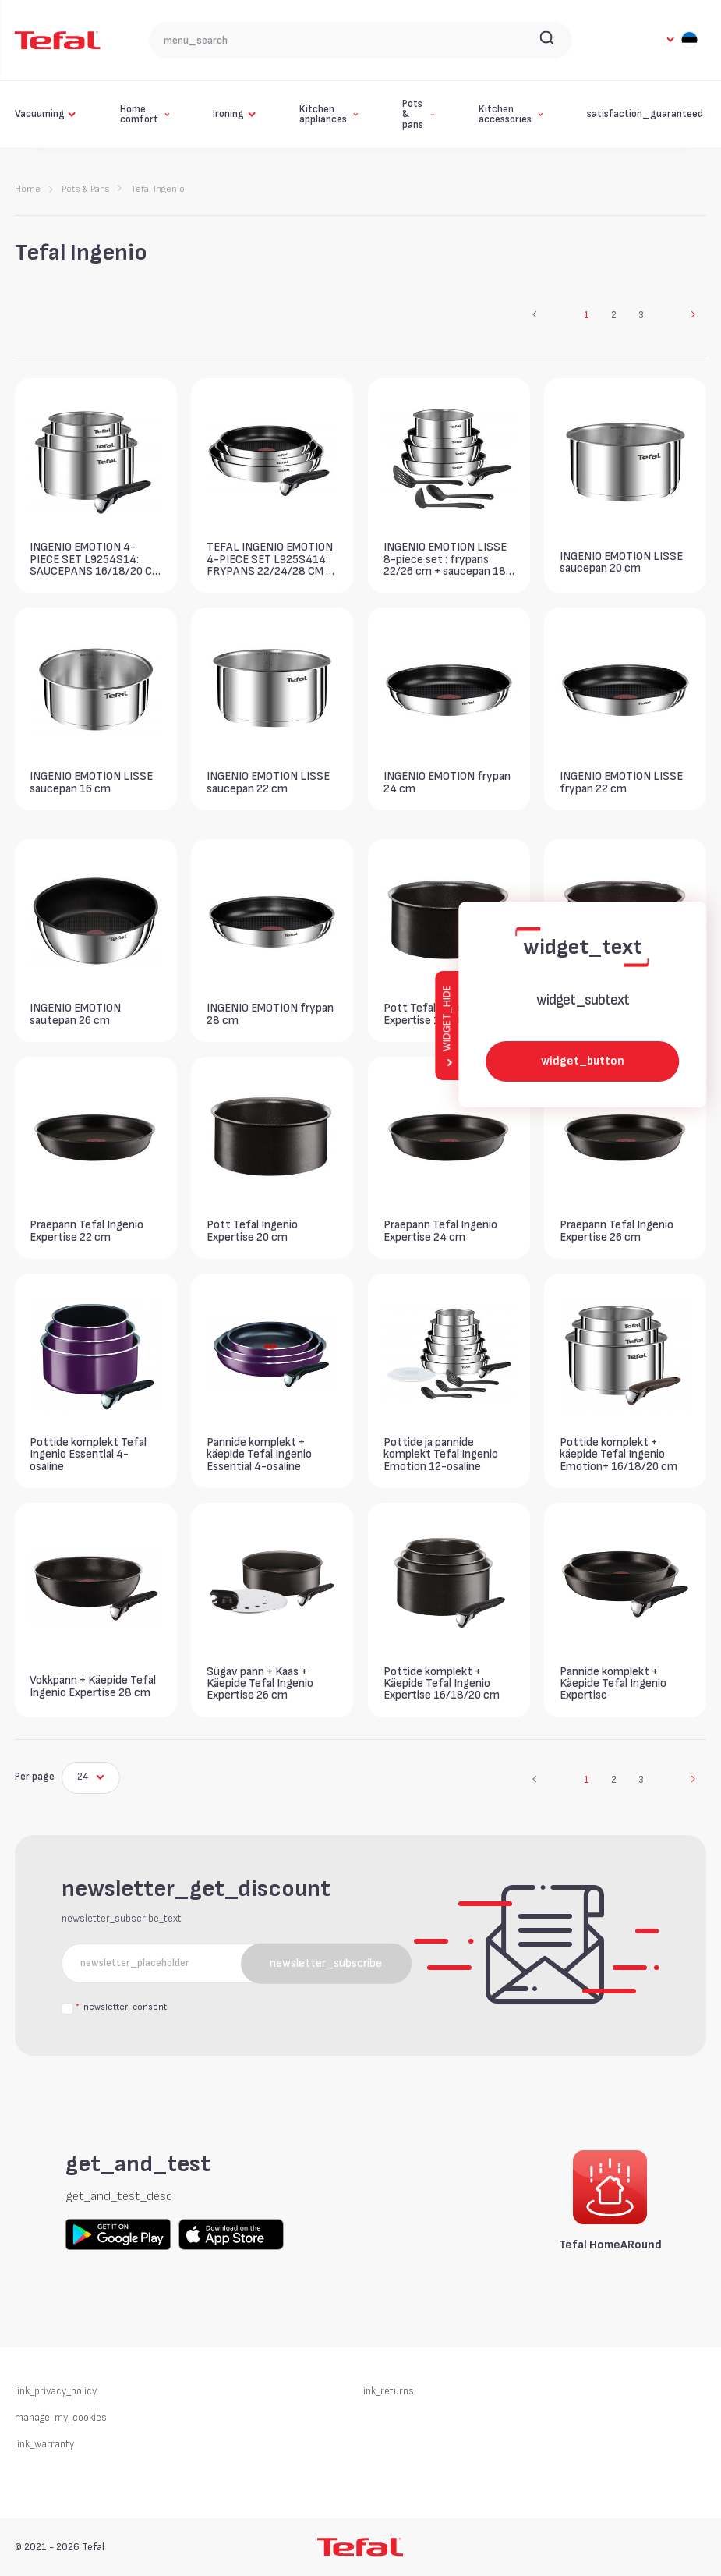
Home (28, 189)
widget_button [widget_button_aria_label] (582, 1061)
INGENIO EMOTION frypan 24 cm (447, 782)
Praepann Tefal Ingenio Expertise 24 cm (440, 1230)
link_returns (387, 2391)
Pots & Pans (85, 189)
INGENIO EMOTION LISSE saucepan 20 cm (621, 562)
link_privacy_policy (56, 2391)
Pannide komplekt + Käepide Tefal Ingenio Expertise (613, 1683)
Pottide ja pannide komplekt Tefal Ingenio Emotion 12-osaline (440, 1454)
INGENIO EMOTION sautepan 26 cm (75, 1013)
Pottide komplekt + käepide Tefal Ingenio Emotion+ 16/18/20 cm (618, 1454)
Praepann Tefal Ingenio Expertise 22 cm (86, 1230)
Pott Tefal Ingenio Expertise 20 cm (252, 1230)
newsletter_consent (121, 2007)
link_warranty (44, 2444)
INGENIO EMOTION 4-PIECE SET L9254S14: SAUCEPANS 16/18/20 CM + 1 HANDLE (95, 558)
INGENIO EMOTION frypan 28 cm (270, 1013)
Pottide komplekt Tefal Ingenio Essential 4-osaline (88, 1454)
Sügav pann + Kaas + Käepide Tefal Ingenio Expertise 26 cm (260, 1683)
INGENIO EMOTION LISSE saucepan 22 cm (268, 782)
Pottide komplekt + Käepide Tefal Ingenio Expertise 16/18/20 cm (441, 1683)
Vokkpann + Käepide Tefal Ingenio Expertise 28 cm (93, 1686)
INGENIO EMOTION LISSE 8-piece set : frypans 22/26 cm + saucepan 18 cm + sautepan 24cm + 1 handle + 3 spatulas (445, 558)
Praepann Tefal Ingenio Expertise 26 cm (616, 1230)
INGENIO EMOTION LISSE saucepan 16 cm (91, 782)
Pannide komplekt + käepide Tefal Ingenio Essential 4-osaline (259, 1454)
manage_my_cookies (61, 2417)
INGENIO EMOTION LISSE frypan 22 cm (621, 782)
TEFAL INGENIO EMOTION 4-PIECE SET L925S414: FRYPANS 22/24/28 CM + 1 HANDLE (270, 558)
